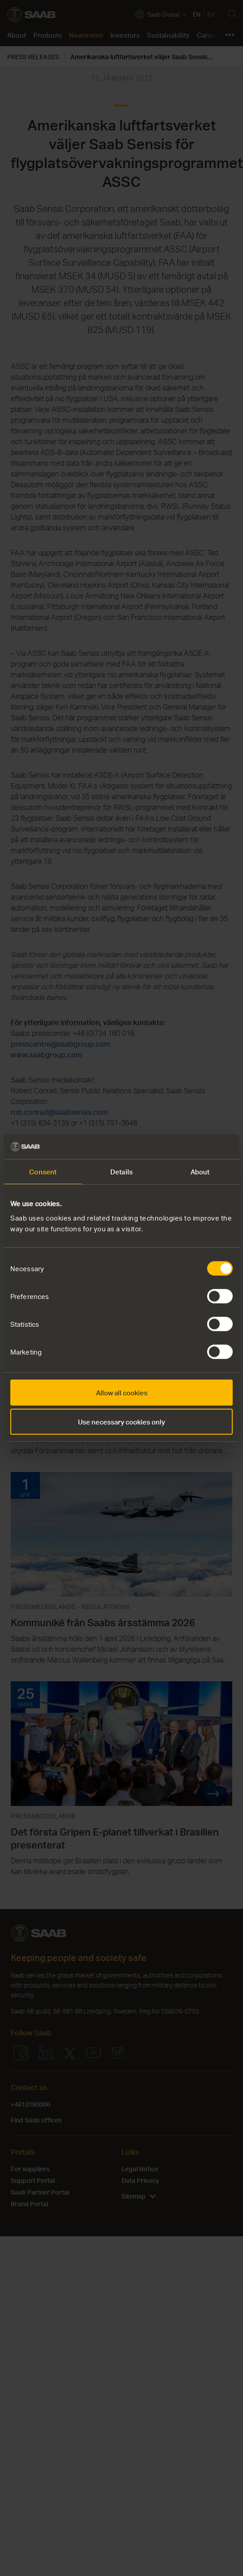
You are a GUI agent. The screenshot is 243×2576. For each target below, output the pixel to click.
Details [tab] (121, 1171)
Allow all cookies (122, 1392)
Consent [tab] (42, 1171)
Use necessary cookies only (121, 1421)
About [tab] (200, 1171)
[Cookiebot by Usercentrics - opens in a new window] (193, 1146)
